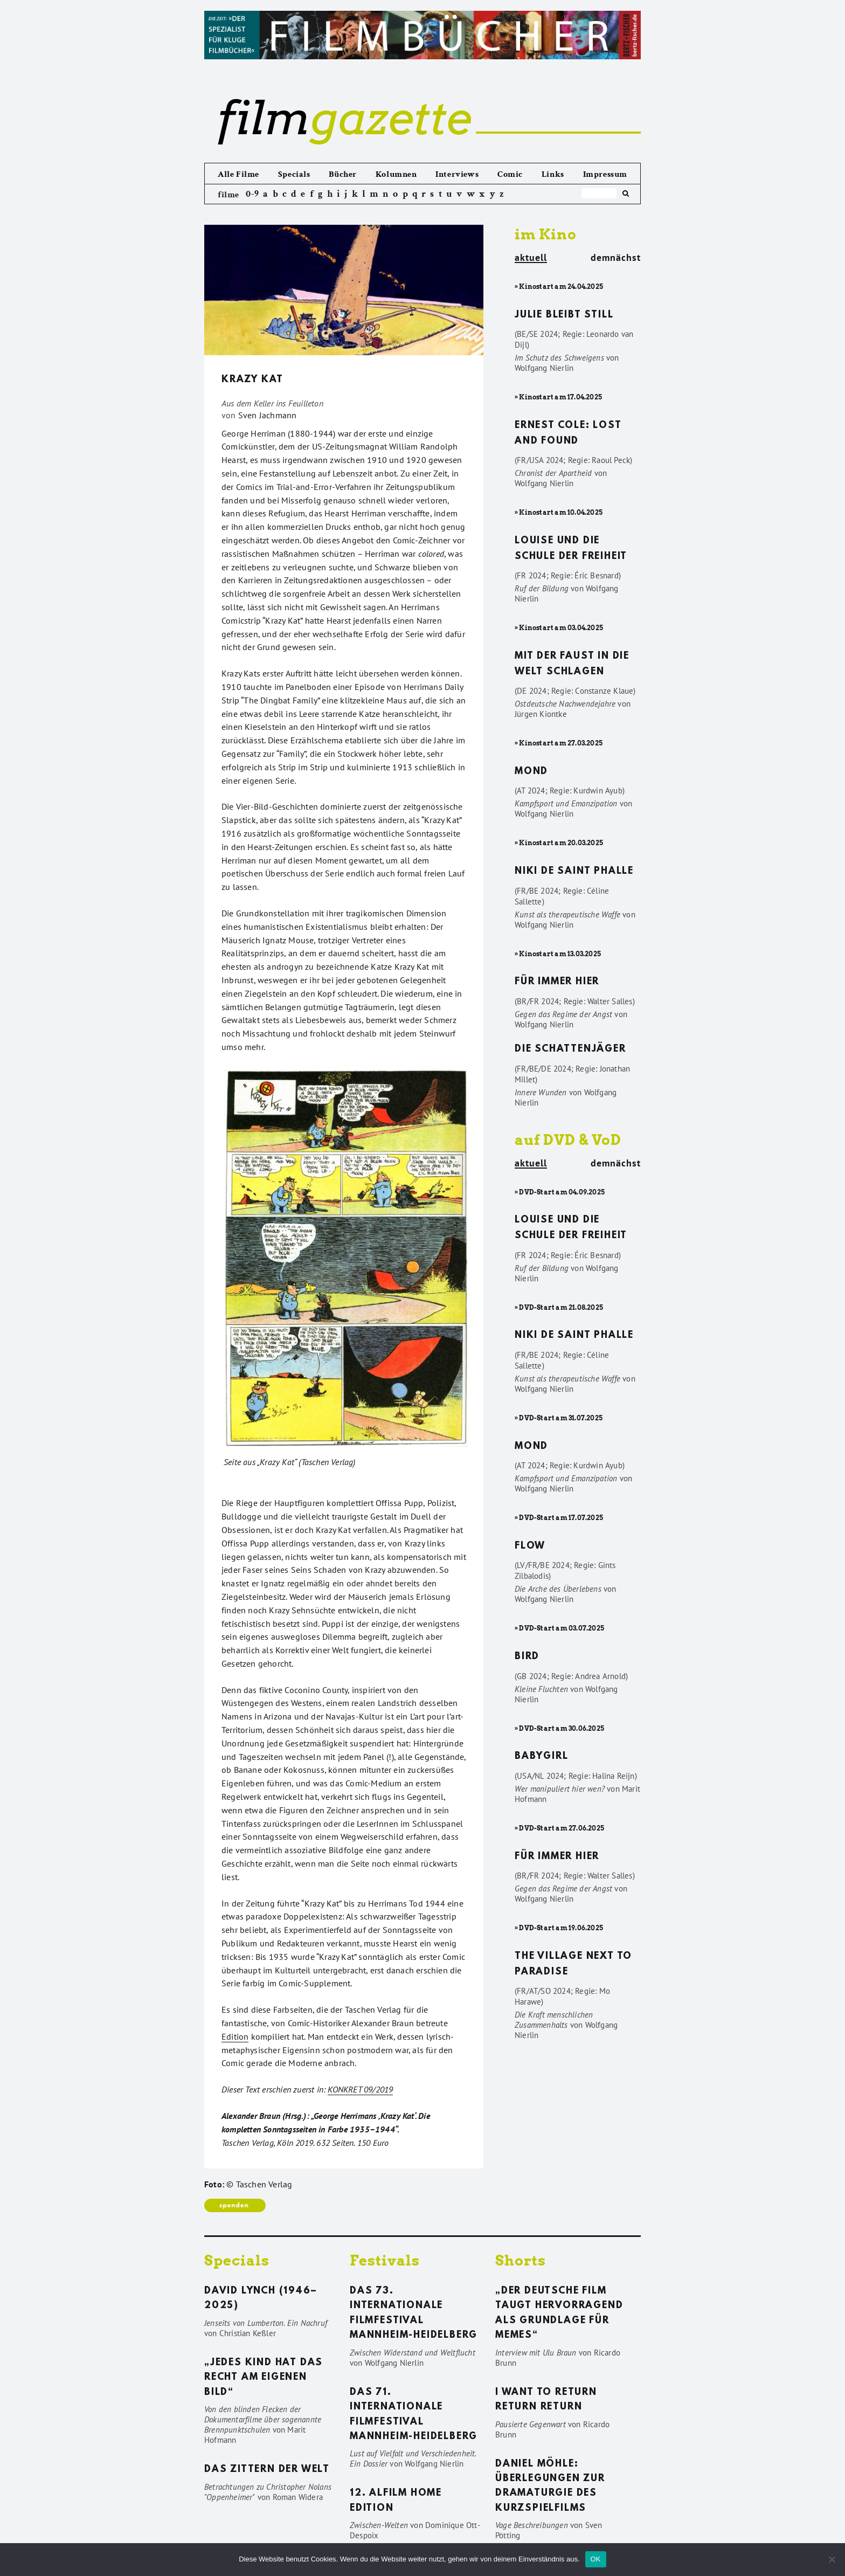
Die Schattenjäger (570, 1049)
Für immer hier (557, 982)
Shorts (520, 2260)
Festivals (385, 2260)
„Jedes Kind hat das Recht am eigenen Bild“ (263, 2378)
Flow (530, 1546)
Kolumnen (396, 174)
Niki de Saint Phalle (574, 871)
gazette (344, 118)
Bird (527, 1657)
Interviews (457, 174)
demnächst (616, 257)
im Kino (546, 234)
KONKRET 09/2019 (360, 2089)
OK (596, 2559)
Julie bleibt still (564, 315)
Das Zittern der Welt (267, 2469)
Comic (510, 174)
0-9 (252, 194)
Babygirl (541, 1756)
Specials (294, 174)
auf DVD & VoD (568, 1139)
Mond (531, 771)
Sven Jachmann (267, 415)
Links (553, 174)
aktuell (531, 258)
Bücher (343, 174)
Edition (234, 2036)
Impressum (605, 174)
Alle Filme (238, 174)
